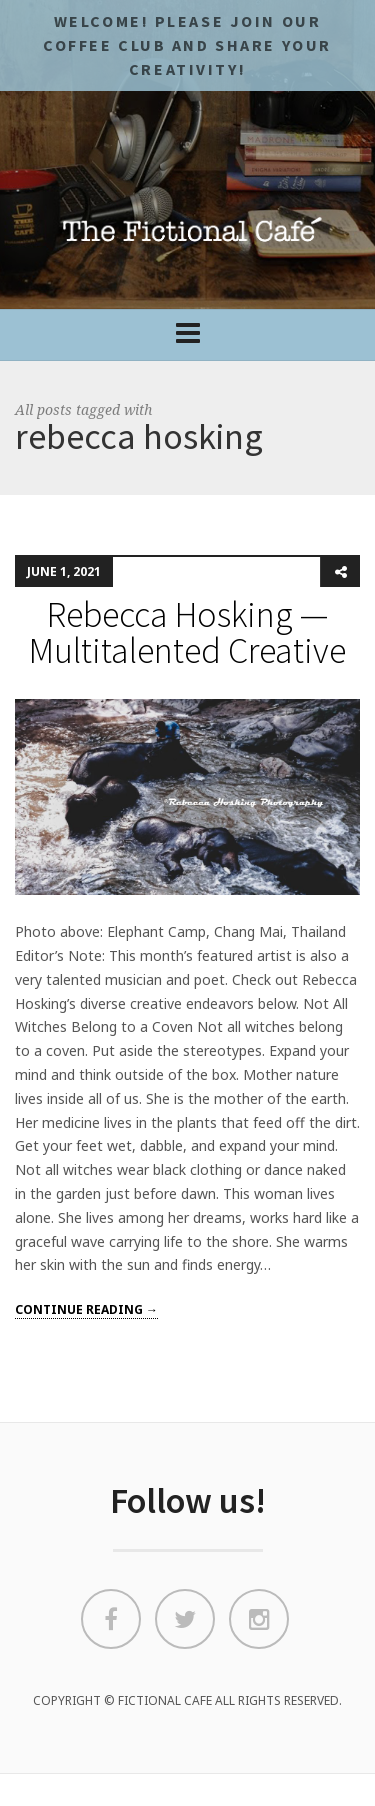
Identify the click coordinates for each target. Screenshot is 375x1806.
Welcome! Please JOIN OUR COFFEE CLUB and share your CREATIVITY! (187, 45)
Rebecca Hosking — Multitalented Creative (187, 632)
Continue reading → (86, 1309)
